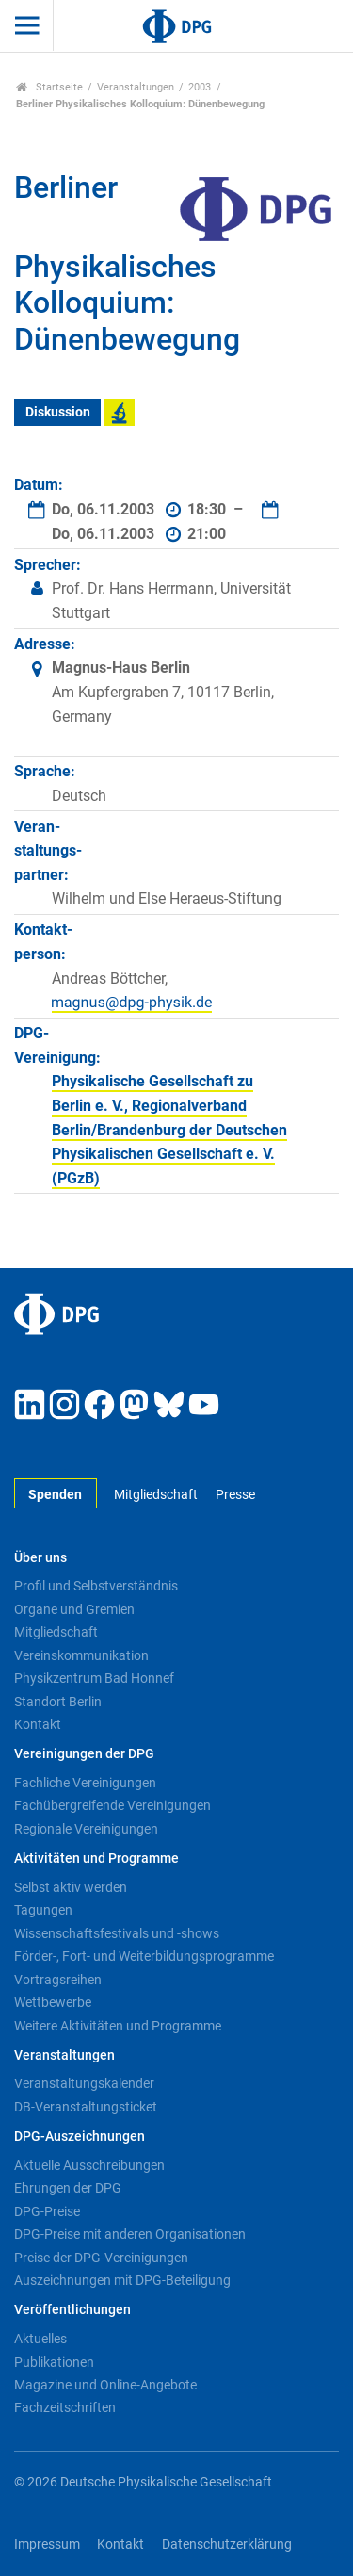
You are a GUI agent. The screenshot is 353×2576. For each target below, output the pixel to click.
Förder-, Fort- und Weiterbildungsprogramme (144, 1956)
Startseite (49, 87)
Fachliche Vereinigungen (85, 1782)
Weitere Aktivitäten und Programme (117, 2025)
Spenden (55, 1495)
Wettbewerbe (52, 2002)
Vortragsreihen (58, 1979)
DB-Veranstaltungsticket (85, 2106)
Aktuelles (40, 2338)
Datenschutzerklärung (227, 2544)
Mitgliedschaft (156, 1495)
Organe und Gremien (74, 1609)
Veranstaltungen (135, 87)
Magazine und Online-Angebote (105, 2384)
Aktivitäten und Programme (96, 1858)
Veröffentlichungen (72, 2310)
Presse (235, 1495)
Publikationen (54, 2362)
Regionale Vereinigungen (86, 1828)
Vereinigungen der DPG (84, 1754)
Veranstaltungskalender (84, 2083)
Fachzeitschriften (65, 2407)
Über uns (40, 1558)
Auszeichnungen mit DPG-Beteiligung (122, 2280)
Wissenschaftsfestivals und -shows (116, 1933)
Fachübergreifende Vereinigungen (112, 1805)
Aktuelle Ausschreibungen (89, 2165)
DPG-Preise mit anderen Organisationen (130, 2234)
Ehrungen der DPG (67, 2187)
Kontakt (37, 1724)
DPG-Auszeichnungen (79, 2136)
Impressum (47, 2544)
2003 (199, 87)
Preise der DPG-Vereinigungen (101, 2257)
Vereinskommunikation (81, 1655)
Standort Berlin (58, 1701)
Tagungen (43, 1909)
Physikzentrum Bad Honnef (94, 1678)
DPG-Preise (47, 2211)
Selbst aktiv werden (70, 1887)
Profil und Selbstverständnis (96, 1585)
